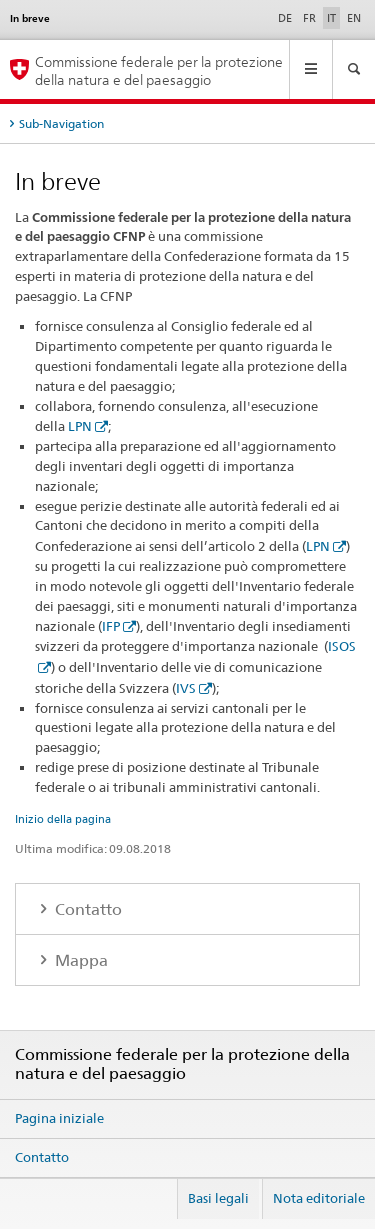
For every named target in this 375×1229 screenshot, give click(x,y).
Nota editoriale (319, 1198)
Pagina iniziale (59, 1118)
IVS (186, 688)
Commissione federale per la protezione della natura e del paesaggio (159, 70)
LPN (80, 426)
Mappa (79, 960)
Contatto (86, 909)
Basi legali (218, 1198)
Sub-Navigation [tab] (61, 123)
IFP (111, 626)
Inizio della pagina (63, 819)
